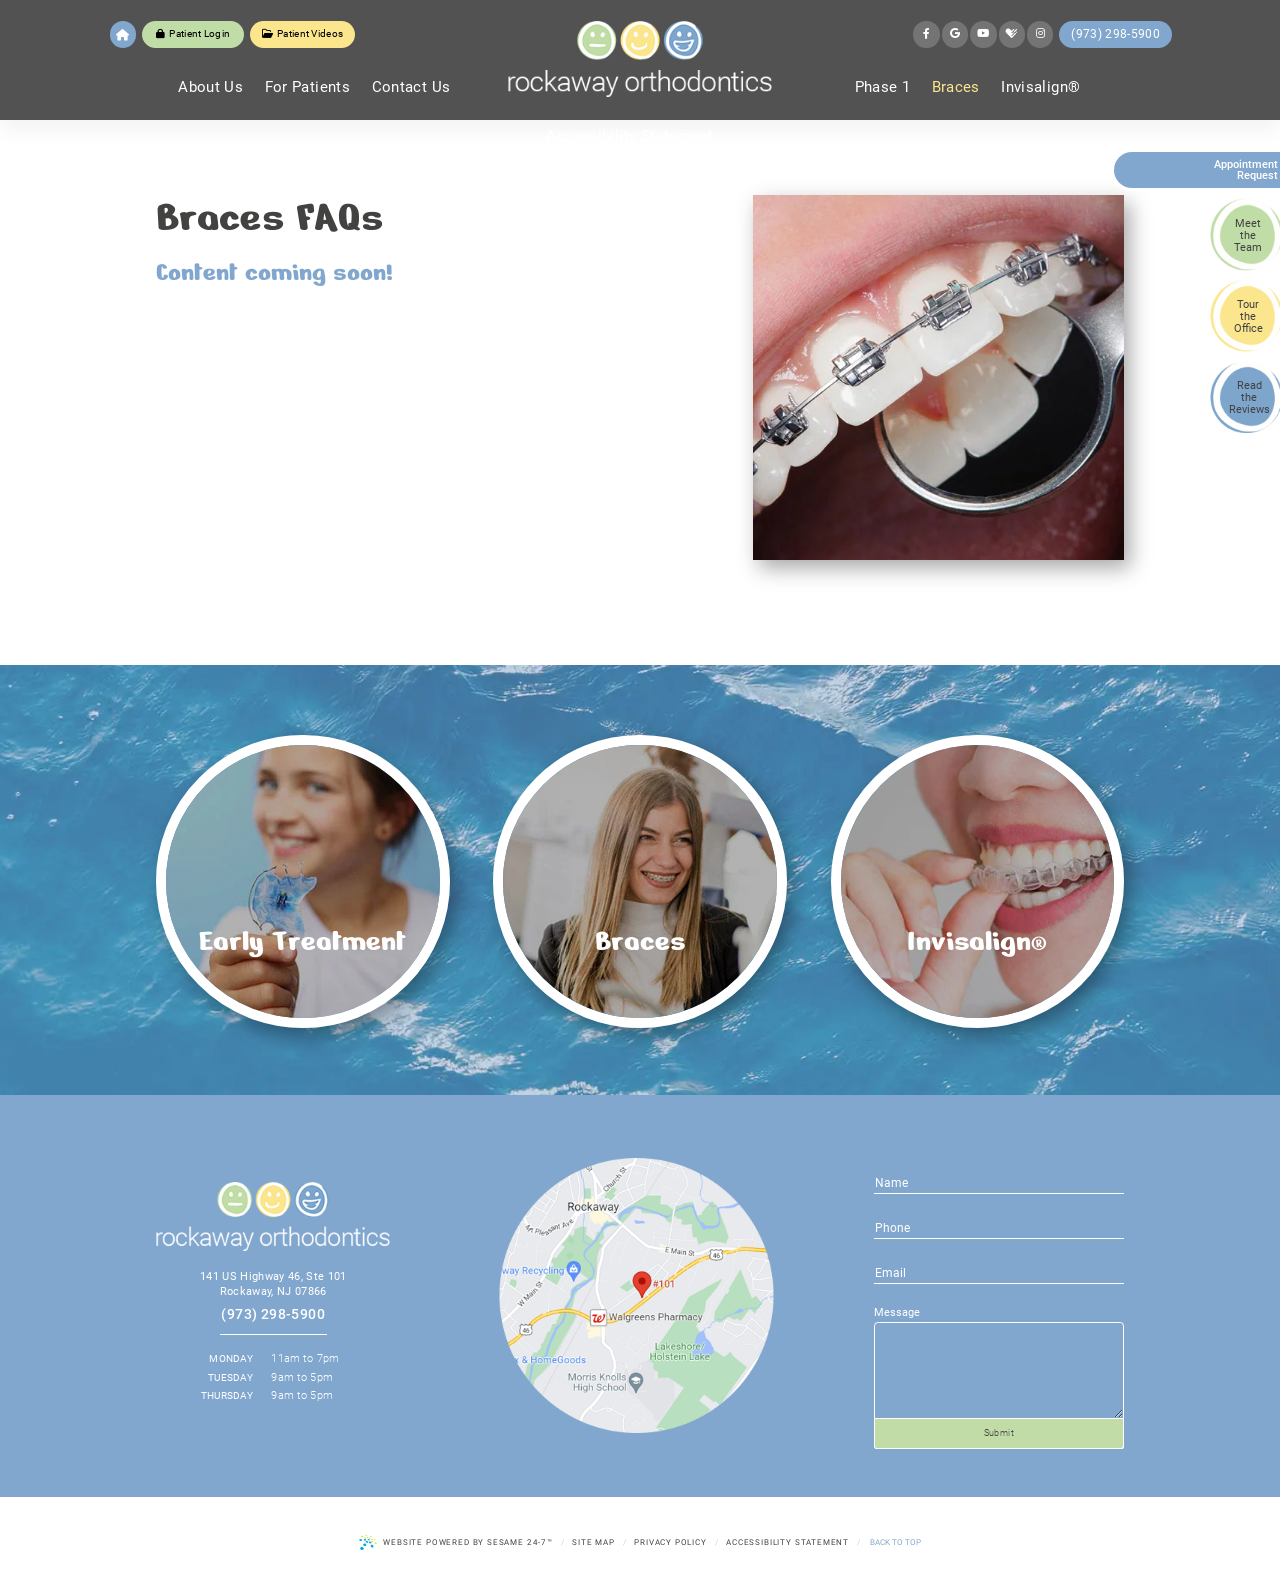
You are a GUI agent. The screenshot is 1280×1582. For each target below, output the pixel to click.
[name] (999, 1182)
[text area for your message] (999, 1371)
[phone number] (999, 1272)
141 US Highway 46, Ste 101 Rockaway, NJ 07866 (273, 1284)
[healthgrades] (1012, 34)
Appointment (1239, 170)
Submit (999, 1433)
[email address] (999, 1227)
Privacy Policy (670, 1542)
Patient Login (193, 33)
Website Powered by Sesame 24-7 (456, 1542)
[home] (123, 34)
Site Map (593, 1542)
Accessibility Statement (787, 1542)
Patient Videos (303, 33)
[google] (955, 34)
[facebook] (926, 34)
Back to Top (895, 1542)
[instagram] (1040, 34)
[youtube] (983, 34)
